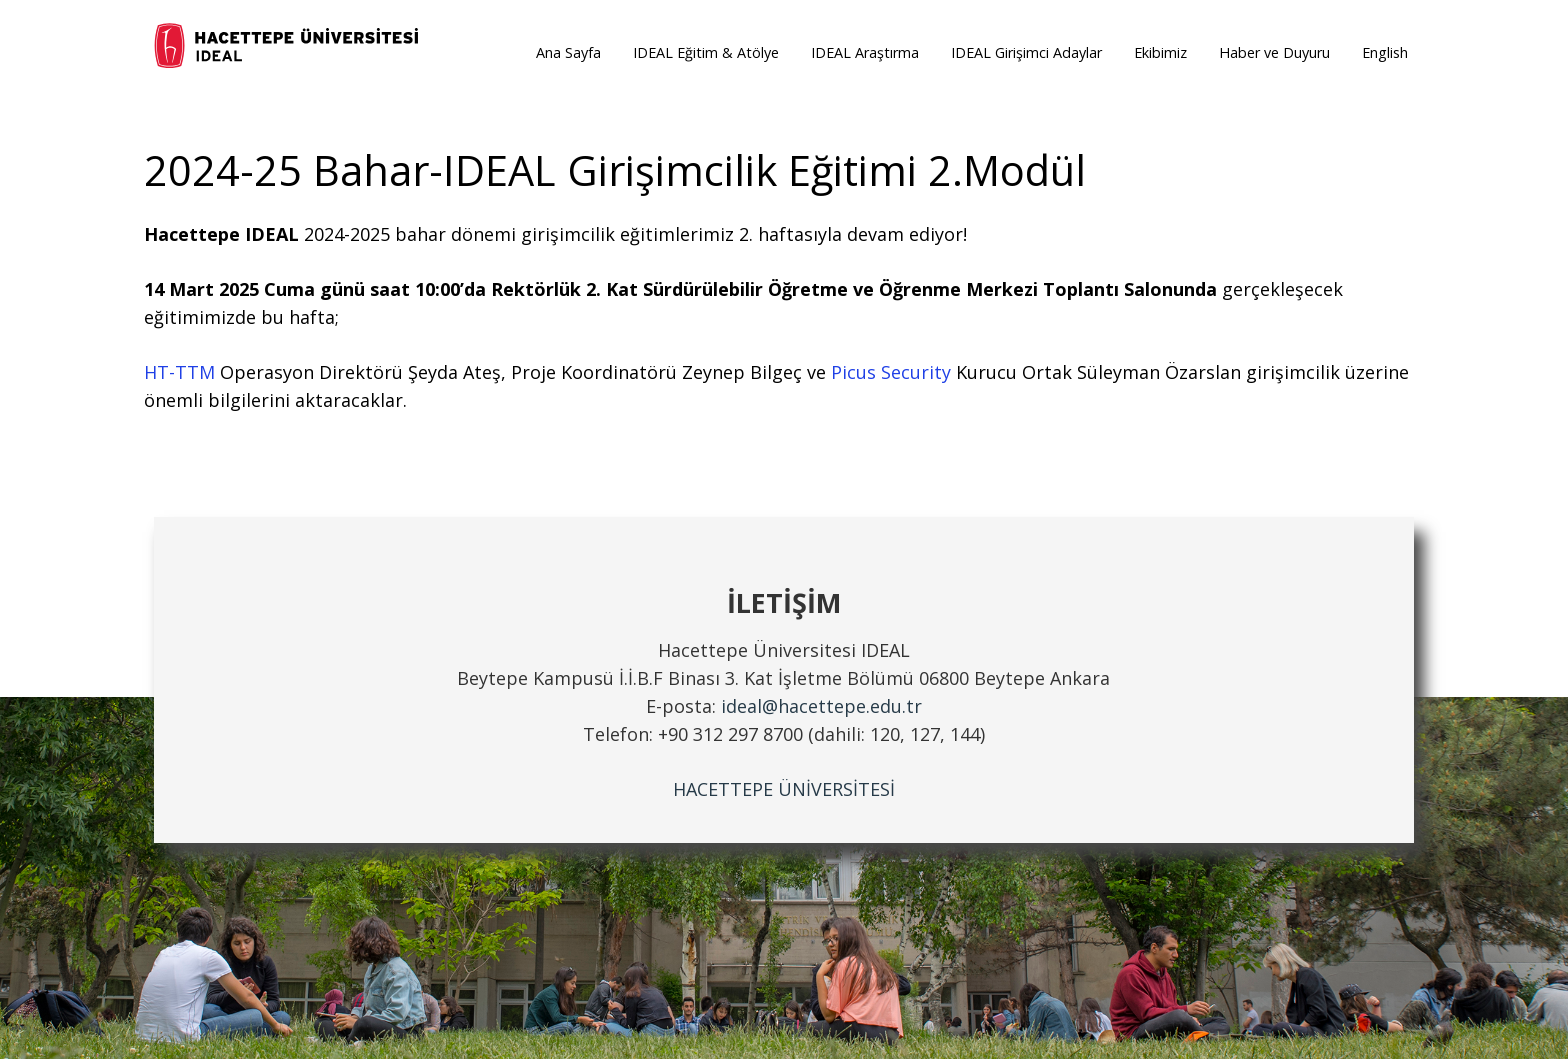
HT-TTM (179, 372)
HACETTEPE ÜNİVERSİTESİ (784, 789)
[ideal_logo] (288, 48)
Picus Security (891, 372)
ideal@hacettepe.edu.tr (821, 706)
